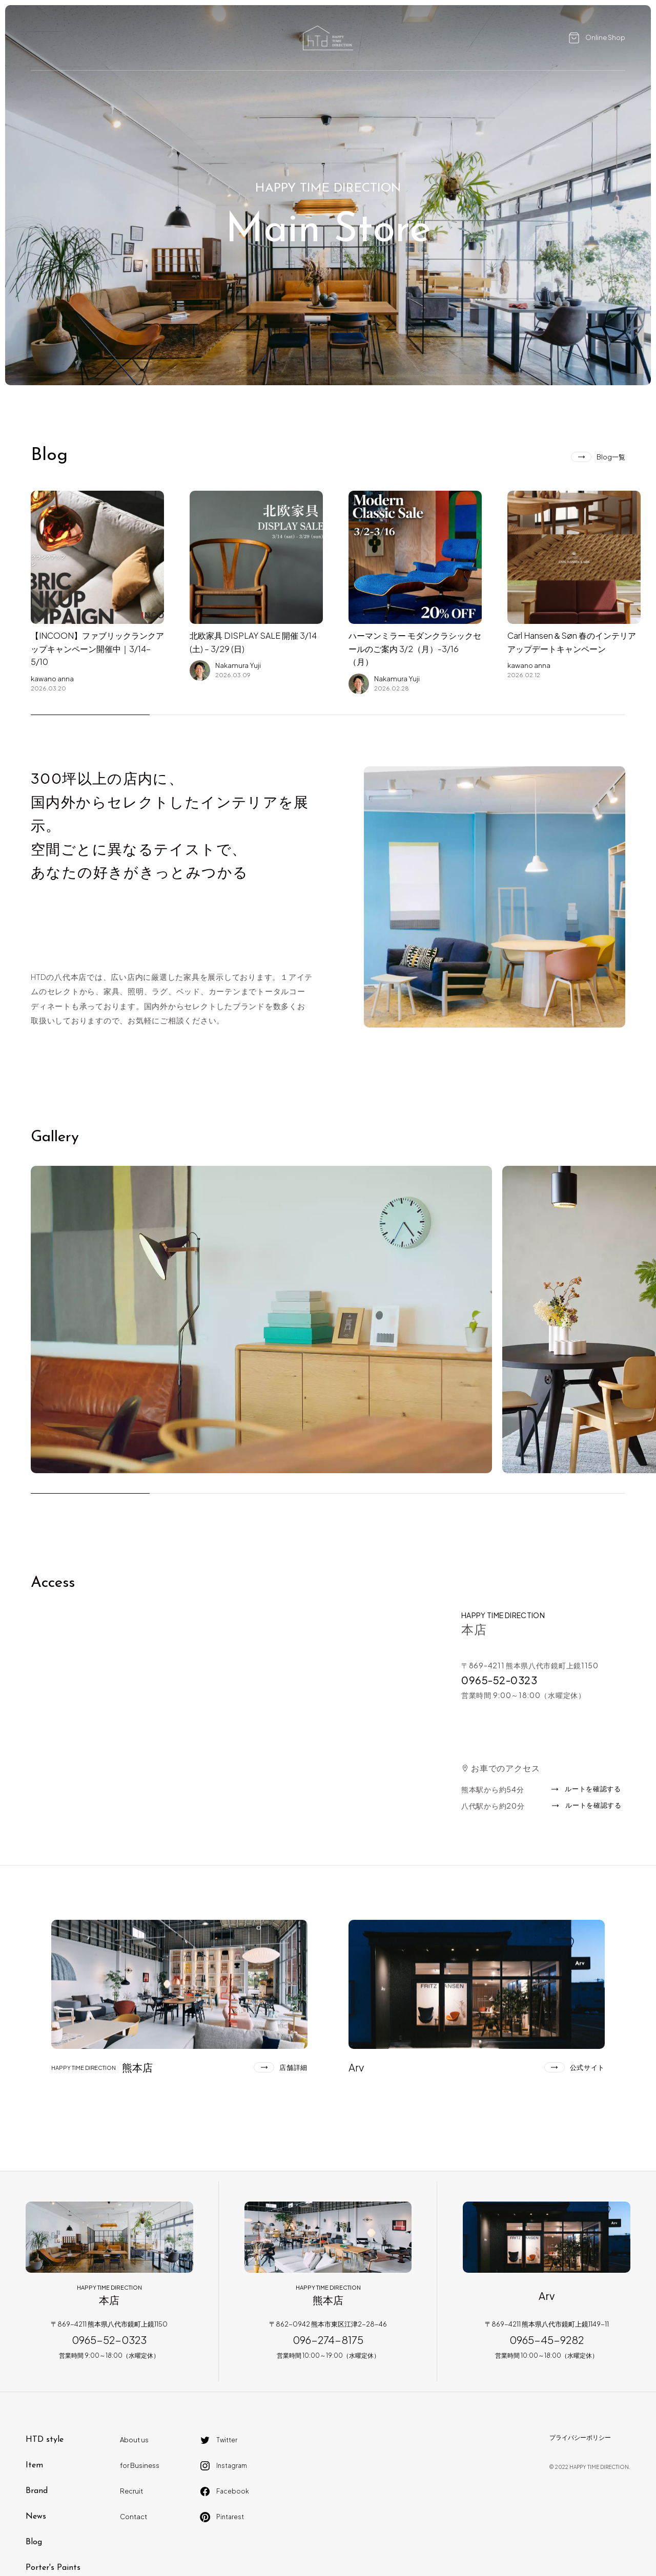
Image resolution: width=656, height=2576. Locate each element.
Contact (133, 2516)
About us (134, 2440)
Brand (37, 2491)
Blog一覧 (611, 457)
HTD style (45, 2440)
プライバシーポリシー (580, 2437)
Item (34, 2465)
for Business (139, 2465)
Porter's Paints (53, 2568)
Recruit (131, 2491)
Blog (34, 2542)
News (36, 2516)
